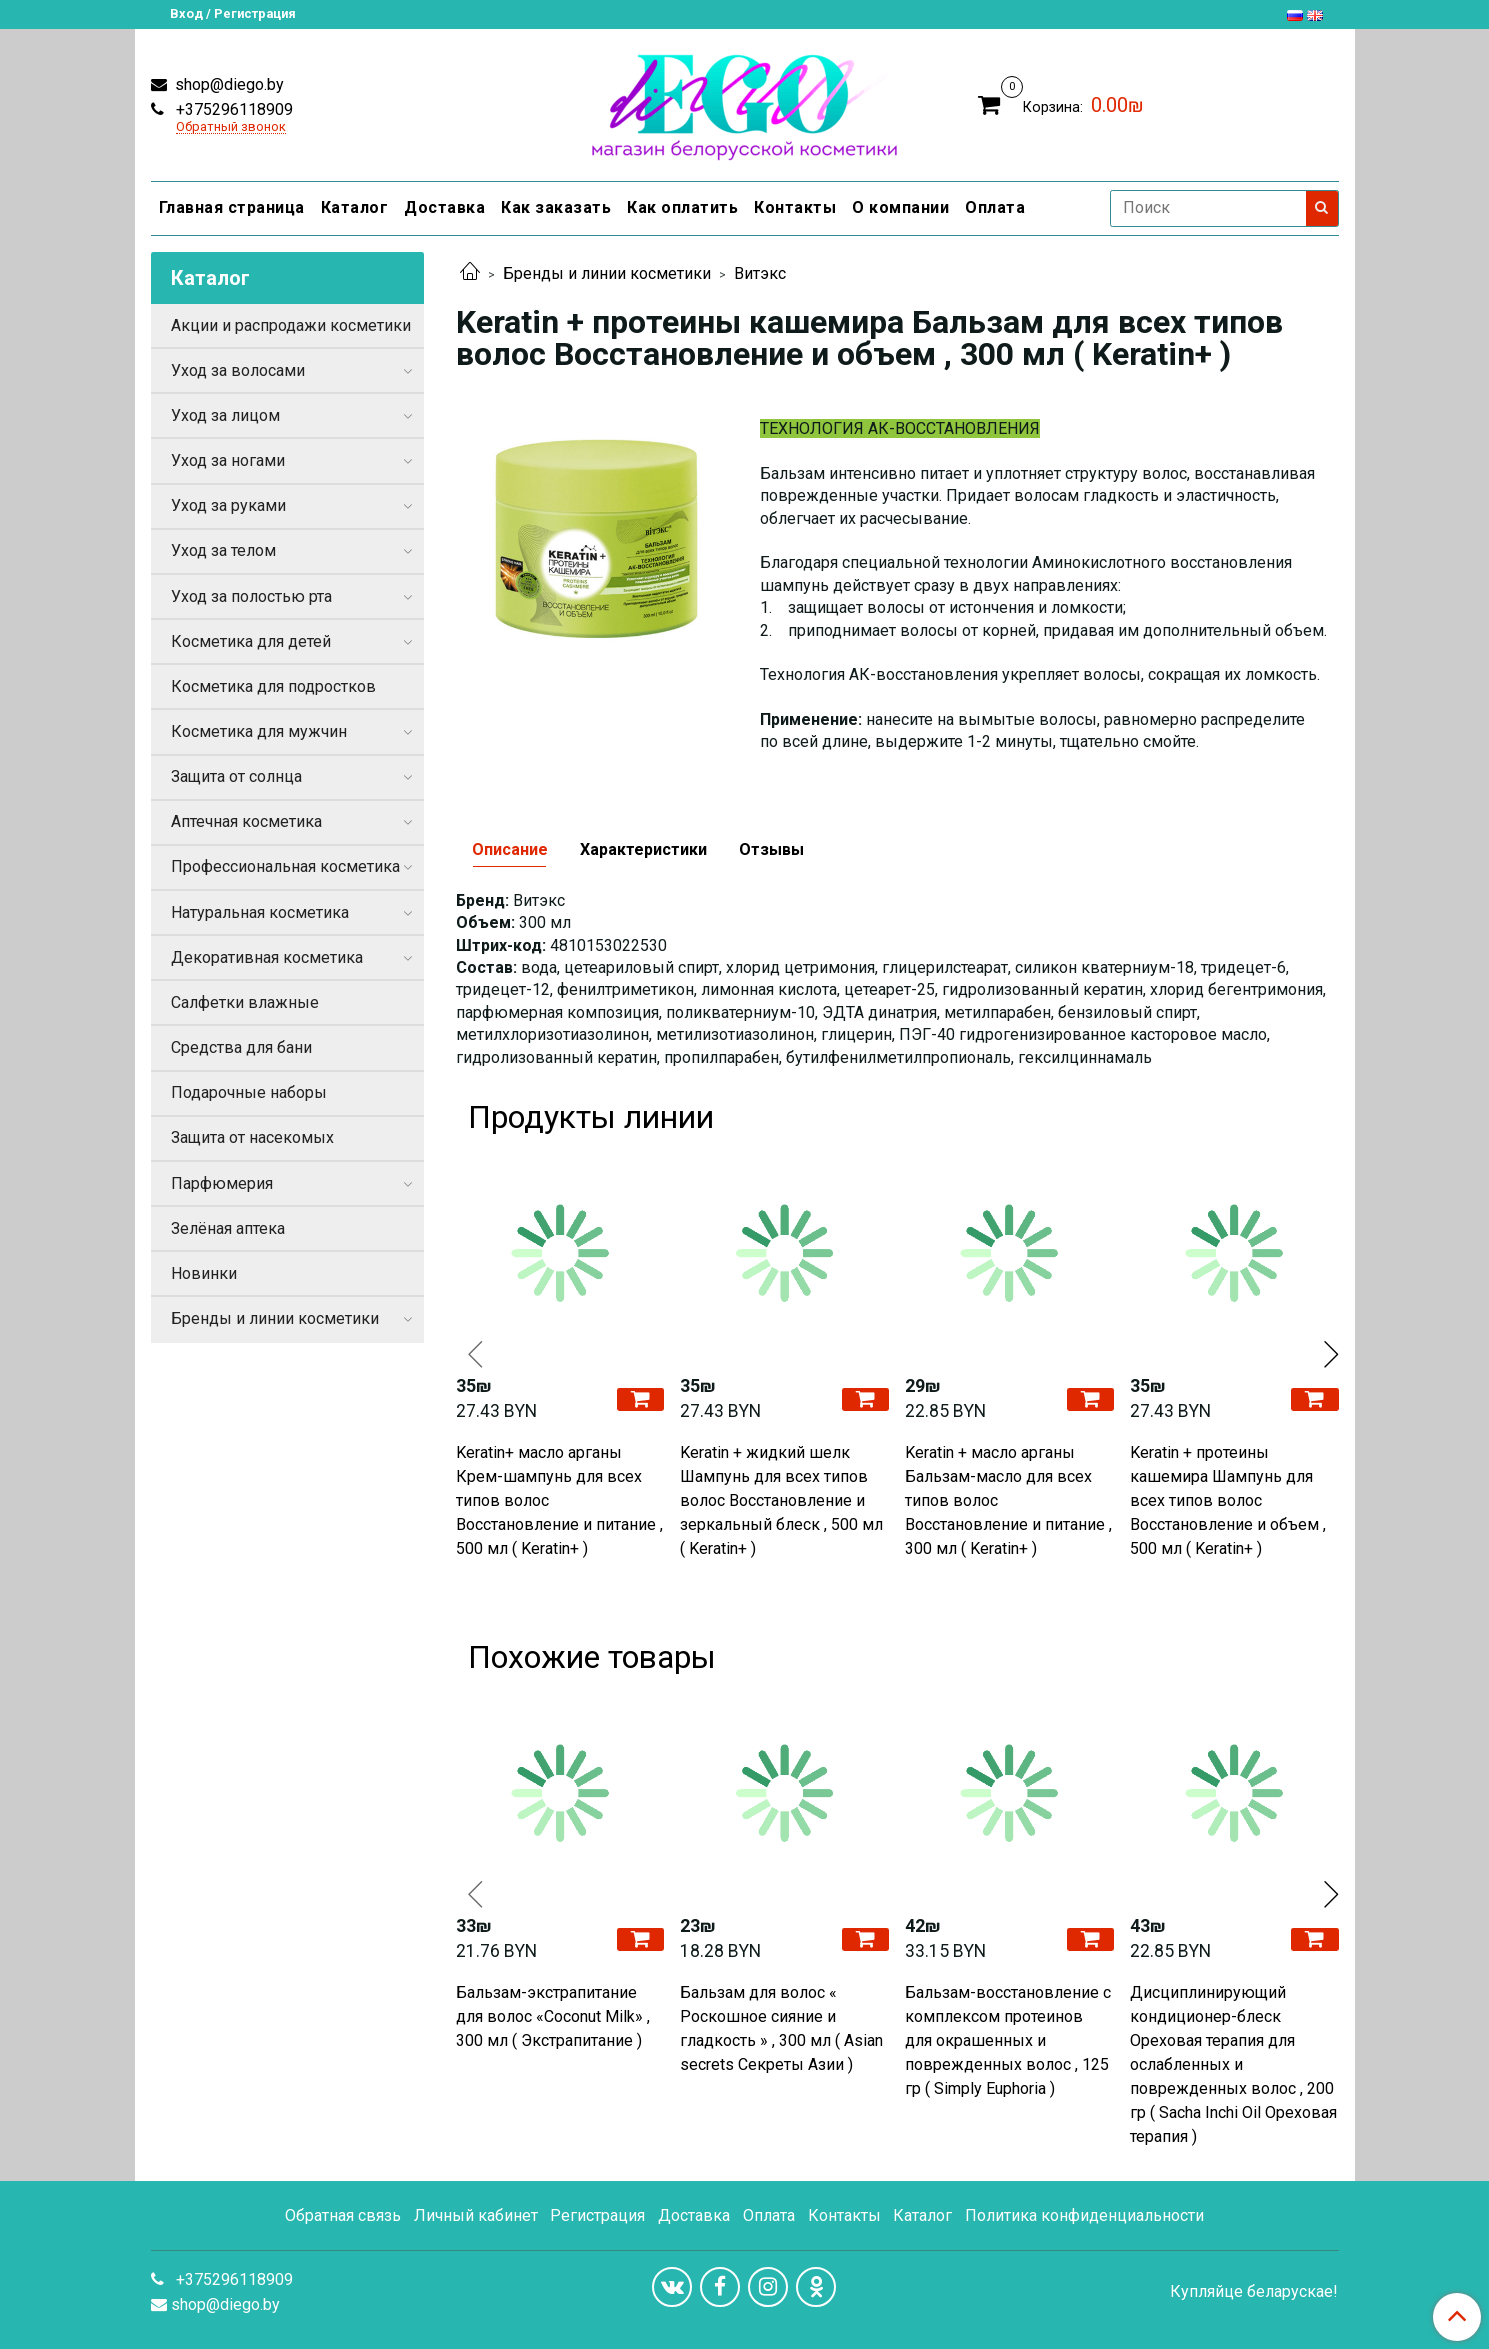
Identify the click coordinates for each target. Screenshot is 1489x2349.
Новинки (204, 1273)
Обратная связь (343, 2215)
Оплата (995, 207)
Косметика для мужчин (259, 731)
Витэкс (760, 273)
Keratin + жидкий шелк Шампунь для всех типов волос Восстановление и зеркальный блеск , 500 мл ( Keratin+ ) (781, 1500)
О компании (900, 207)
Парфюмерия (222, 1183)
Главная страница (232, 207)
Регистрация (597, 2215)
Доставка (444, 207)
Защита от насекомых (252, 1137)
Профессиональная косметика (285, 866)
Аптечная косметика (246, 821)
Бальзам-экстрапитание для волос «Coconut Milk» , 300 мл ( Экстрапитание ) (553, 2016)
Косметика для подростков (273, 686)
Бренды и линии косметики (607, 273)
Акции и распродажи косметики (291, 325)
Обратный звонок (231, 127)
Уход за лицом (225, 415)
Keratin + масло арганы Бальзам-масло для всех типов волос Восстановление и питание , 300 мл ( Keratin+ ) (1008, 1500)
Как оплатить (682, 207)
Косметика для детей (251, 641)
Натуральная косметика (260, 912)
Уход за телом (223, 550)
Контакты (795, 207)
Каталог (355, 207)
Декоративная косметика (267, 957)
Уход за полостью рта (251, 596)
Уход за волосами (238, 370)
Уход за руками (228, 505)
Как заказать (556, 207)
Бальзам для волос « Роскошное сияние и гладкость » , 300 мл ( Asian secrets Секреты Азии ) (781, 2028)
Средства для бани (241, 1047)
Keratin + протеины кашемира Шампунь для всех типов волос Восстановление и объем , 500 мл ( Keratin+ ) (1228, 1500)
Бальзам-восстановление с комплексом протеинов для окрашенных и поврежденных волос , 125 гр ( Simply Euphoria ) (1008, 2040)
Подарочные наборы (249, 1092)
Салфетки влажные (245, 1002)
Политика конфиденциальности (1084, 2215)
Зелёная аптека (228, 1228)
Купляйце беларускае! (1254, 2292)
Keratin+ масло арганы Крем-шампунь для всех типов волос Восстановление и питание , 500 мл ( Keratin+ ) (559, 1500)
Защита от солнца (236, 776)
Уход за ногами (228, 460)
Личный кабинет (476, 2215)
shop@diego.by (227, 84)
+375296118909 (232, 109)
